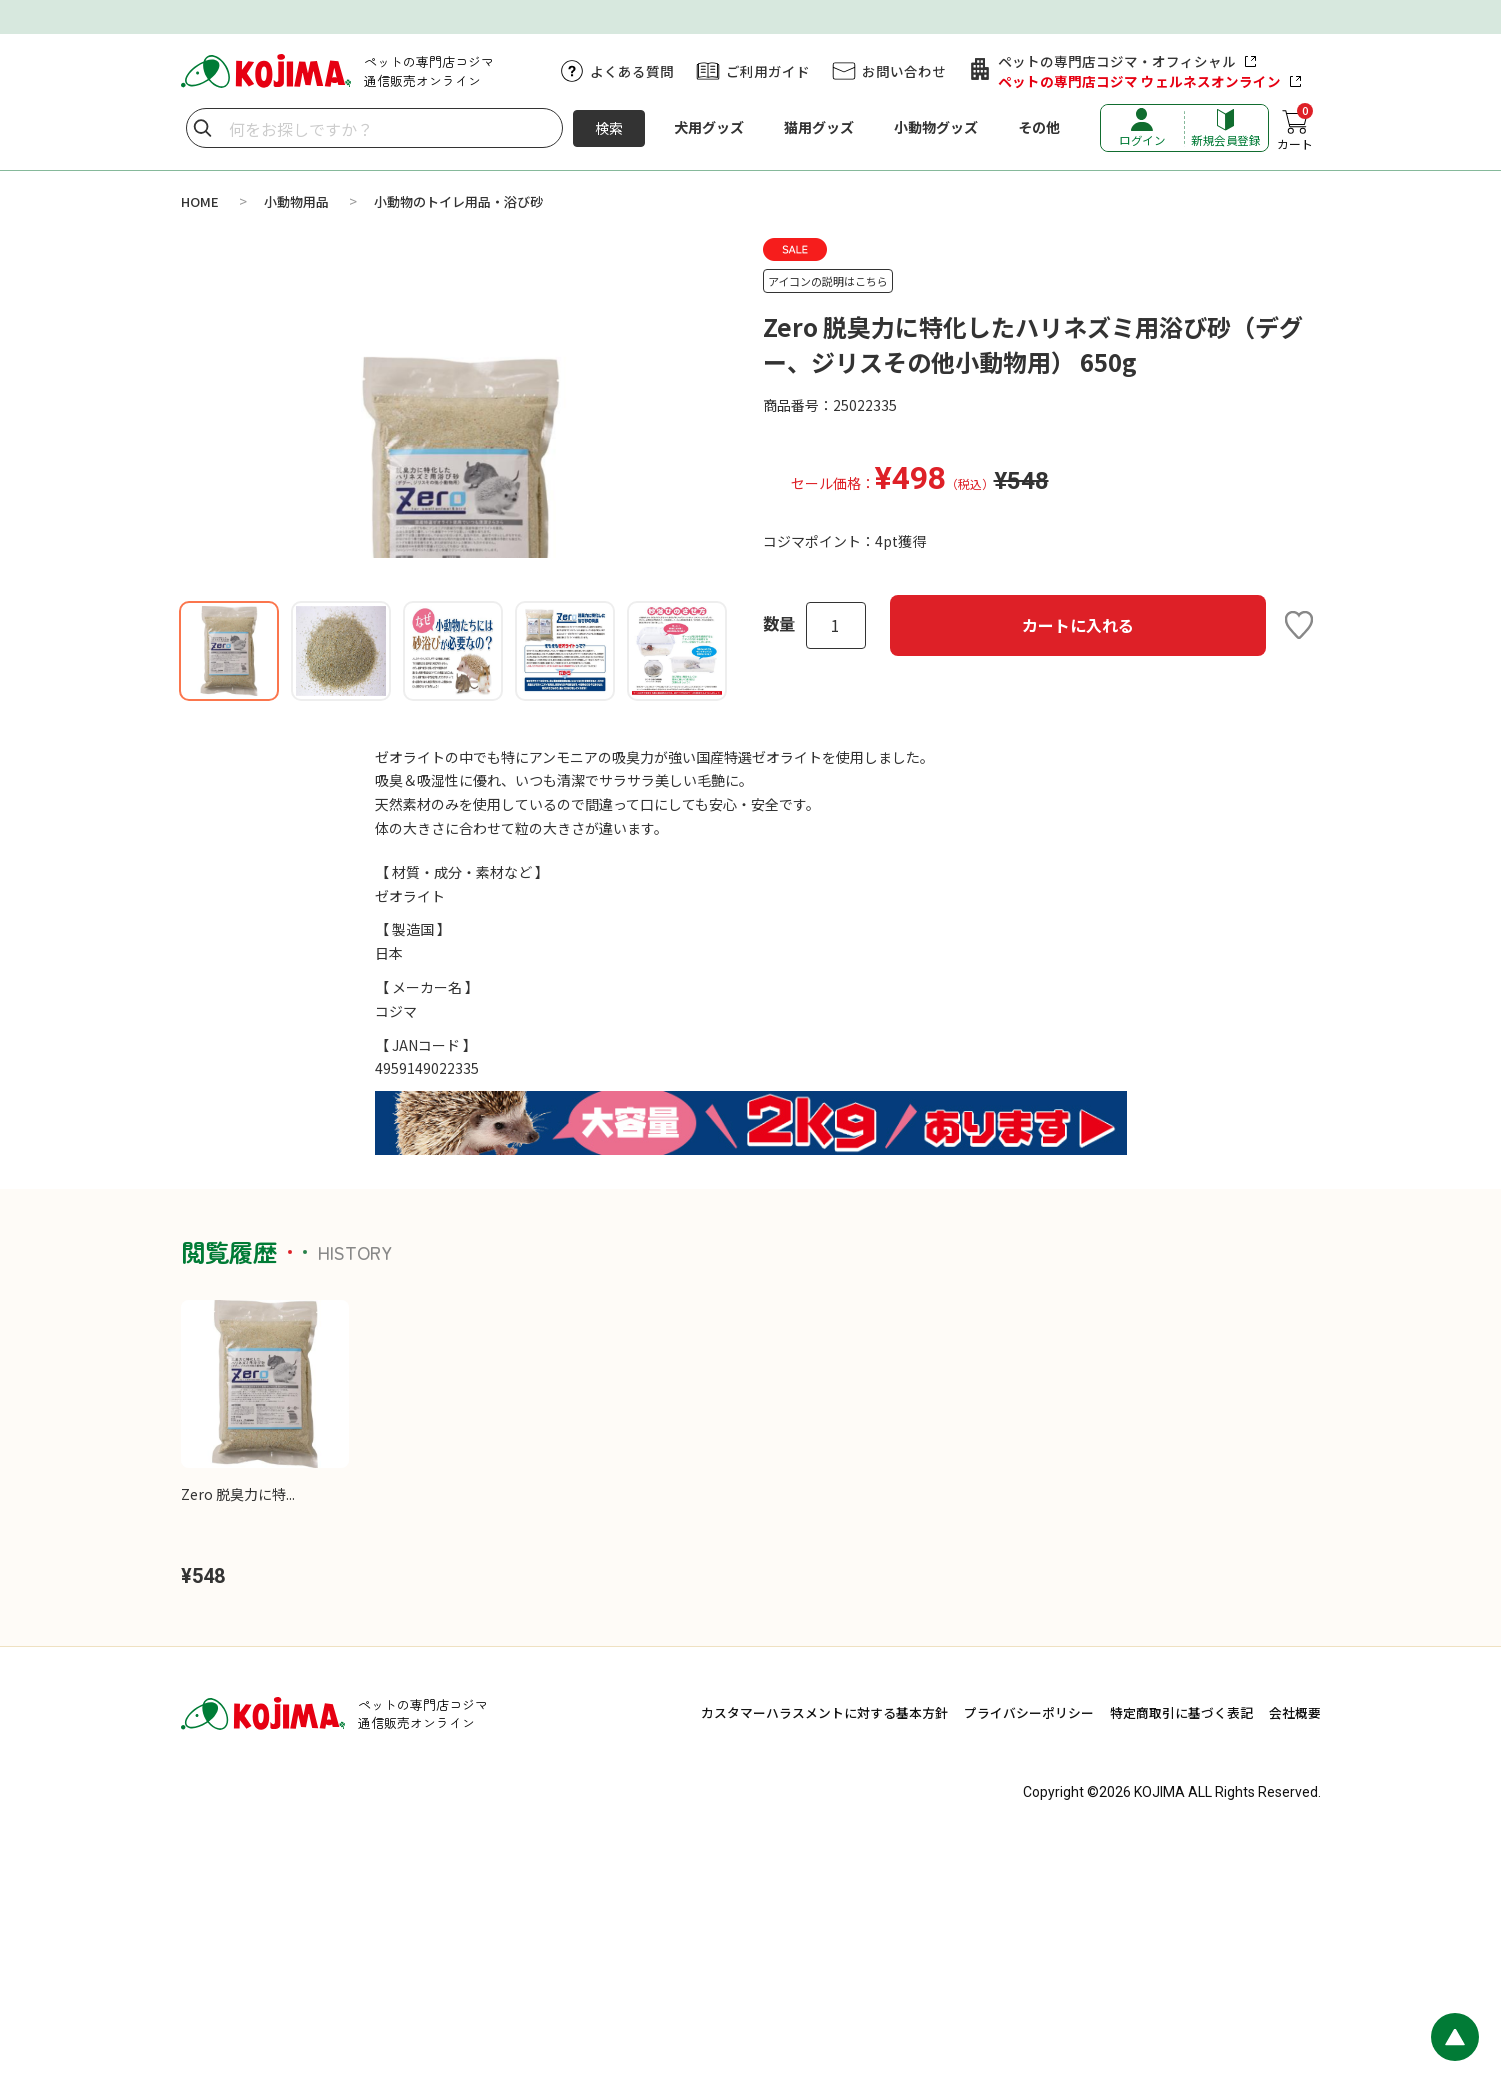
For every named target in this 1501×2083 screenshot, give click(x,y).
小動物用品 (296, 201)
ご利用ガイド (768, 71)
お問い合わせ (904, 71)
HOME (200, 201)
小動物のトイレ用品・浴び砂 (458, 201)
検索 (609, 128)
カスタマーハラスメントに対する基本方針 (824, 1950)
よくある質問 (632, 71)
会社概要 (1295, 1950)
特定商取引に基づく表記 (1181, 1950)
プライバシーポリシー (1029, 1950)
